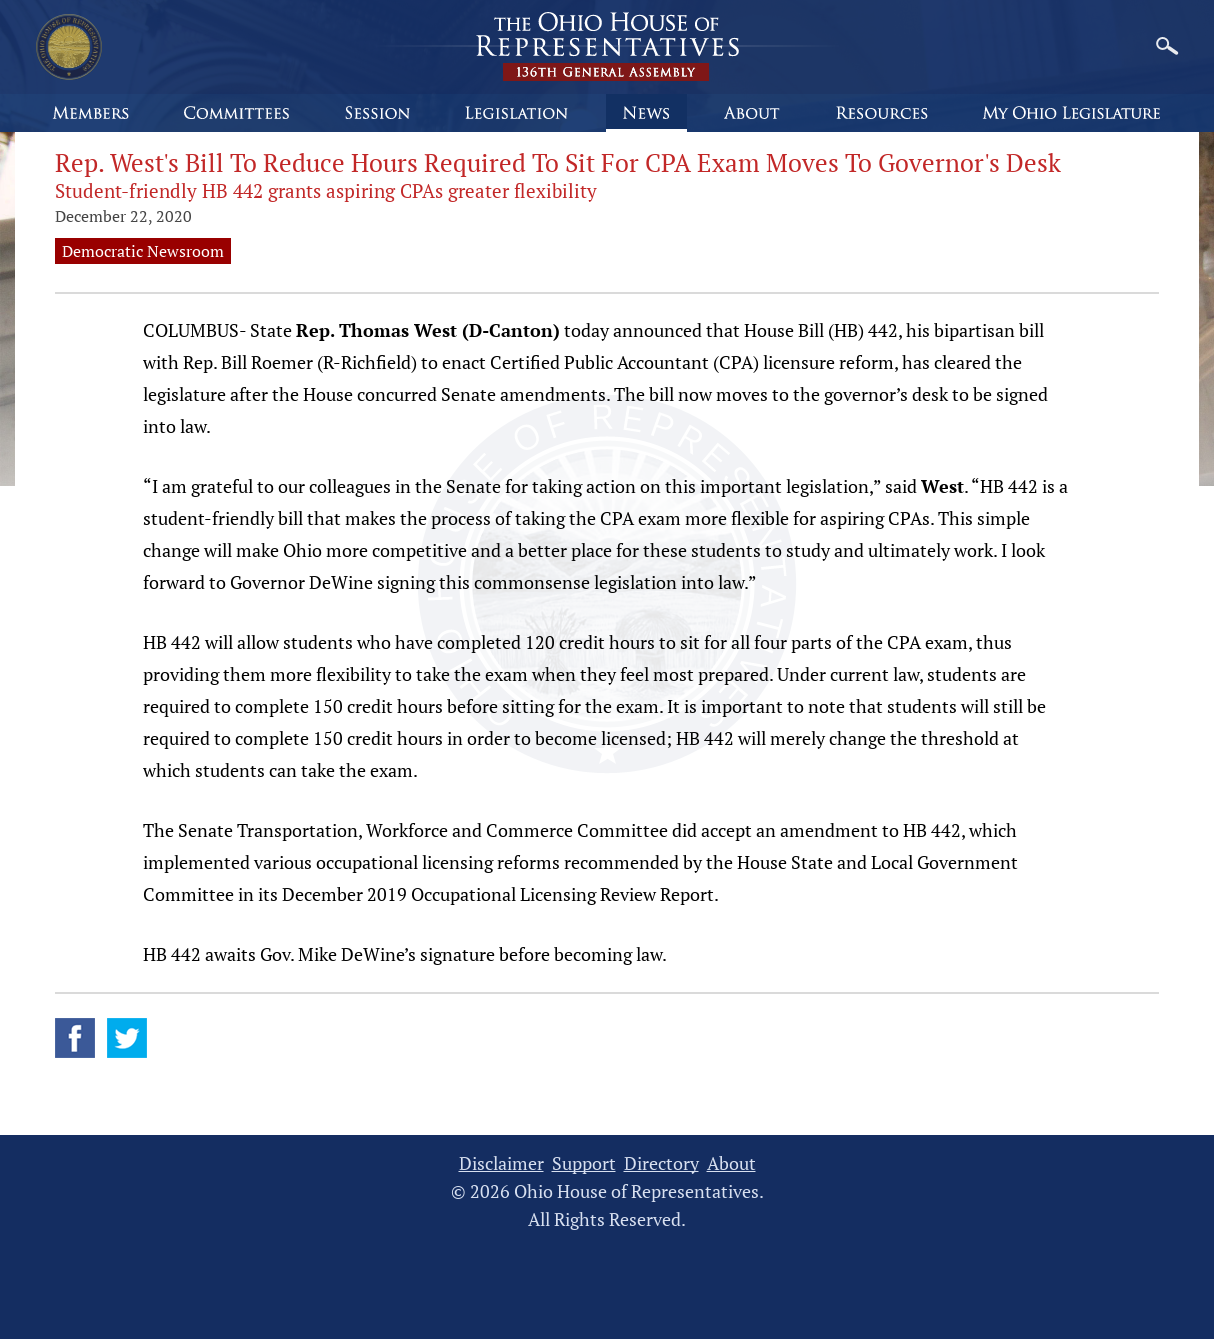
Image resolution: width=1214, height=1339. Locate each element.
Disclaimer (501, 1163)
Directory (661, 1163)
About (731, 1163)
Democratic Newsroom (143, 251)
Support (584, 1163)
